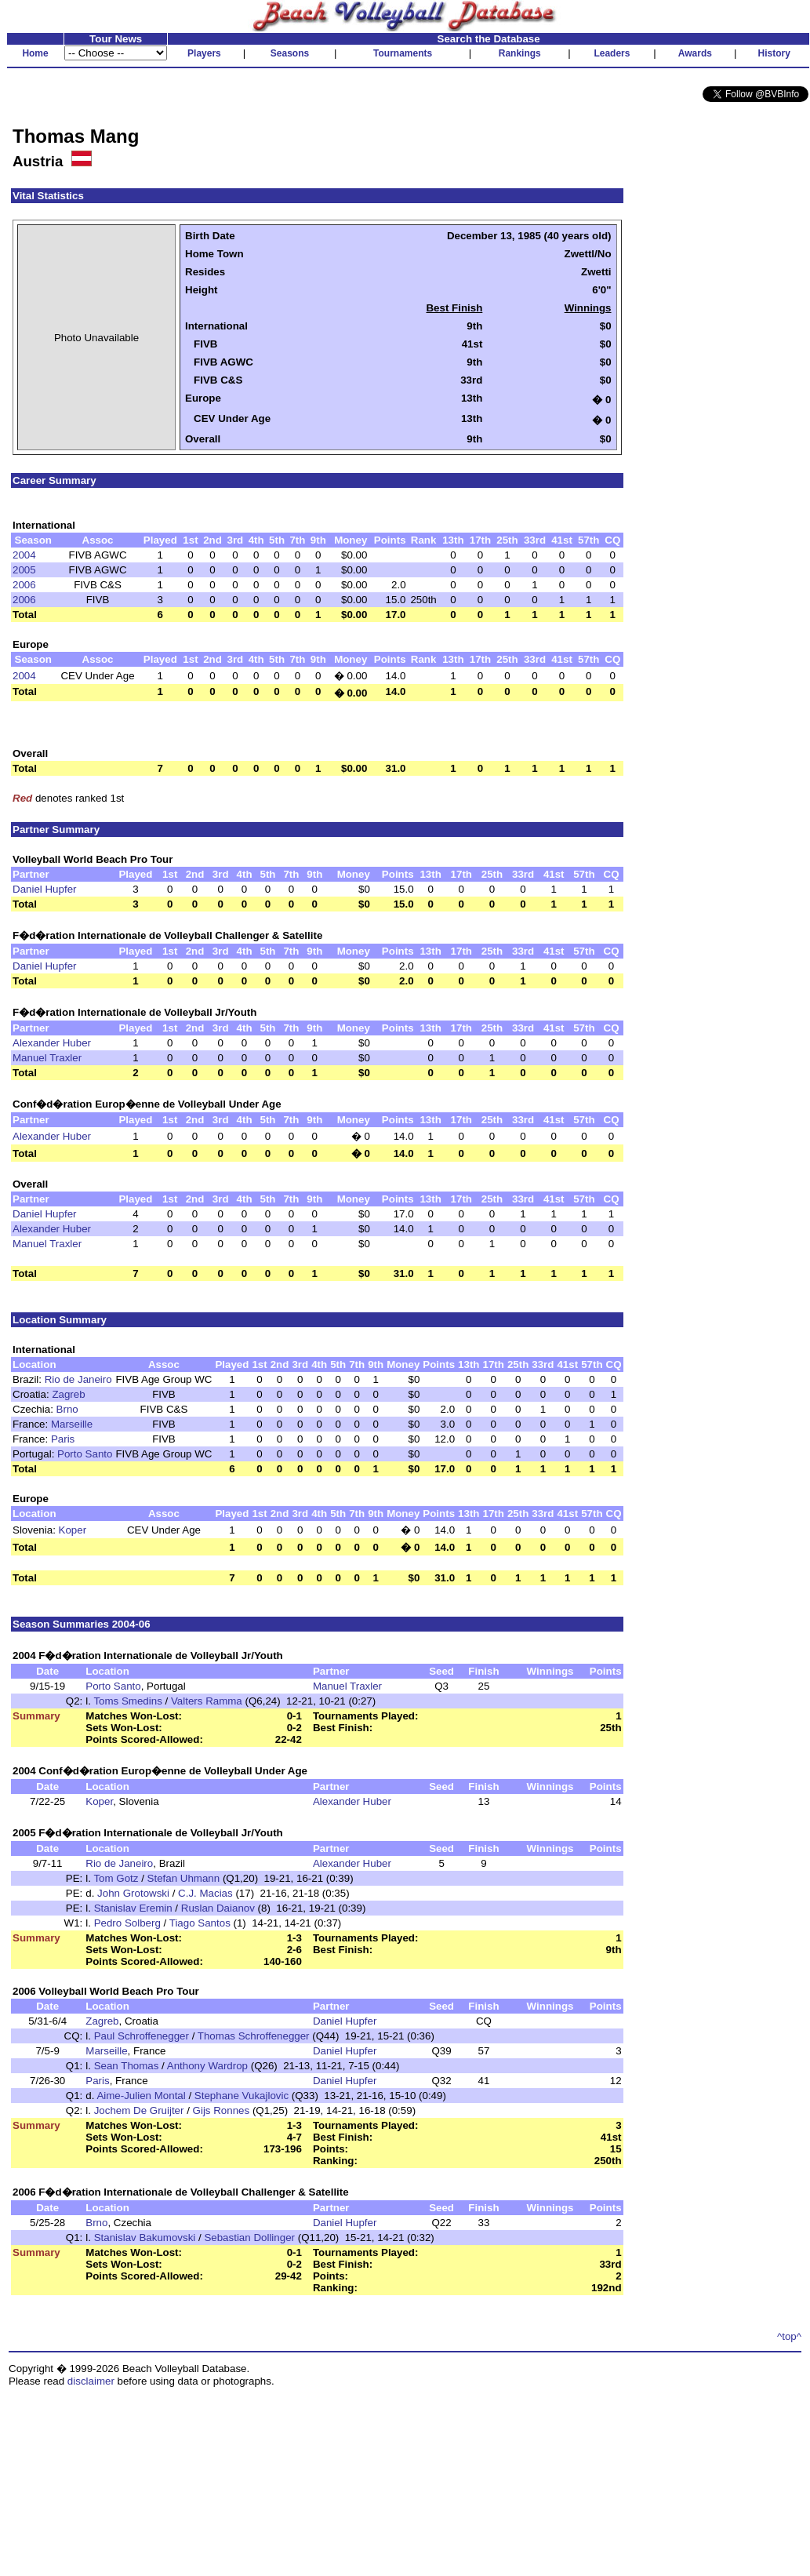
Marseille (72, 1424)
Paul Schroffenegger (141, 2036)
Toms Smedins (127, 1701)
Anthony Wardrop (207, 2066)
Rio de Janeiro (78, 1379)
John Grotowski (133, 1893)
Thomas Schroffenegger (254, 2036)
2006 (24, 585)
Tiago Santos (200, 1923)
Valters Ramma (206, 1701)
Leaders (612, 53)
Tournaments (402, 53)
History (774, 53)
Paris (62, 1439)
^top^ (789, 2336)
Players (204, 53)
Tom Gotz (115, 1878)
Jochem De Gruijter (139, 2110)
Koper (73, 1530)
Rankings (520, 53)
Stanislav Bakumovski (145, 2237)
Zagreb (68, 1394)
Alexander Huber (52, 1043)
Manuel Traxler (47, 1058)
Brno (67, 1409)
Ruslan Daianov (218, 1908)
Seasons (290, 53)
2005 (24, 570)
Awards (695, 53)
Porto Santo (84, 1454)
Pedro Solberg (127, 1923)
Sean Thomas (126, 2066)
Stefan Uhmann (183, 1878)
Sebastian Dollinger (249, 2237)
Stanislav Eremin (133, 1908)
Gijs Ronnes (221, 2110)
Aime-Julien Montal (140, 2095)
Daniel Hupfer (45, 889)
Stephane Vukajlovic (241, 2095)
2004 (24, 555)
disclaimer (90, 2381)
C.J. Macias (205, 1893)
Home (35, 53)
